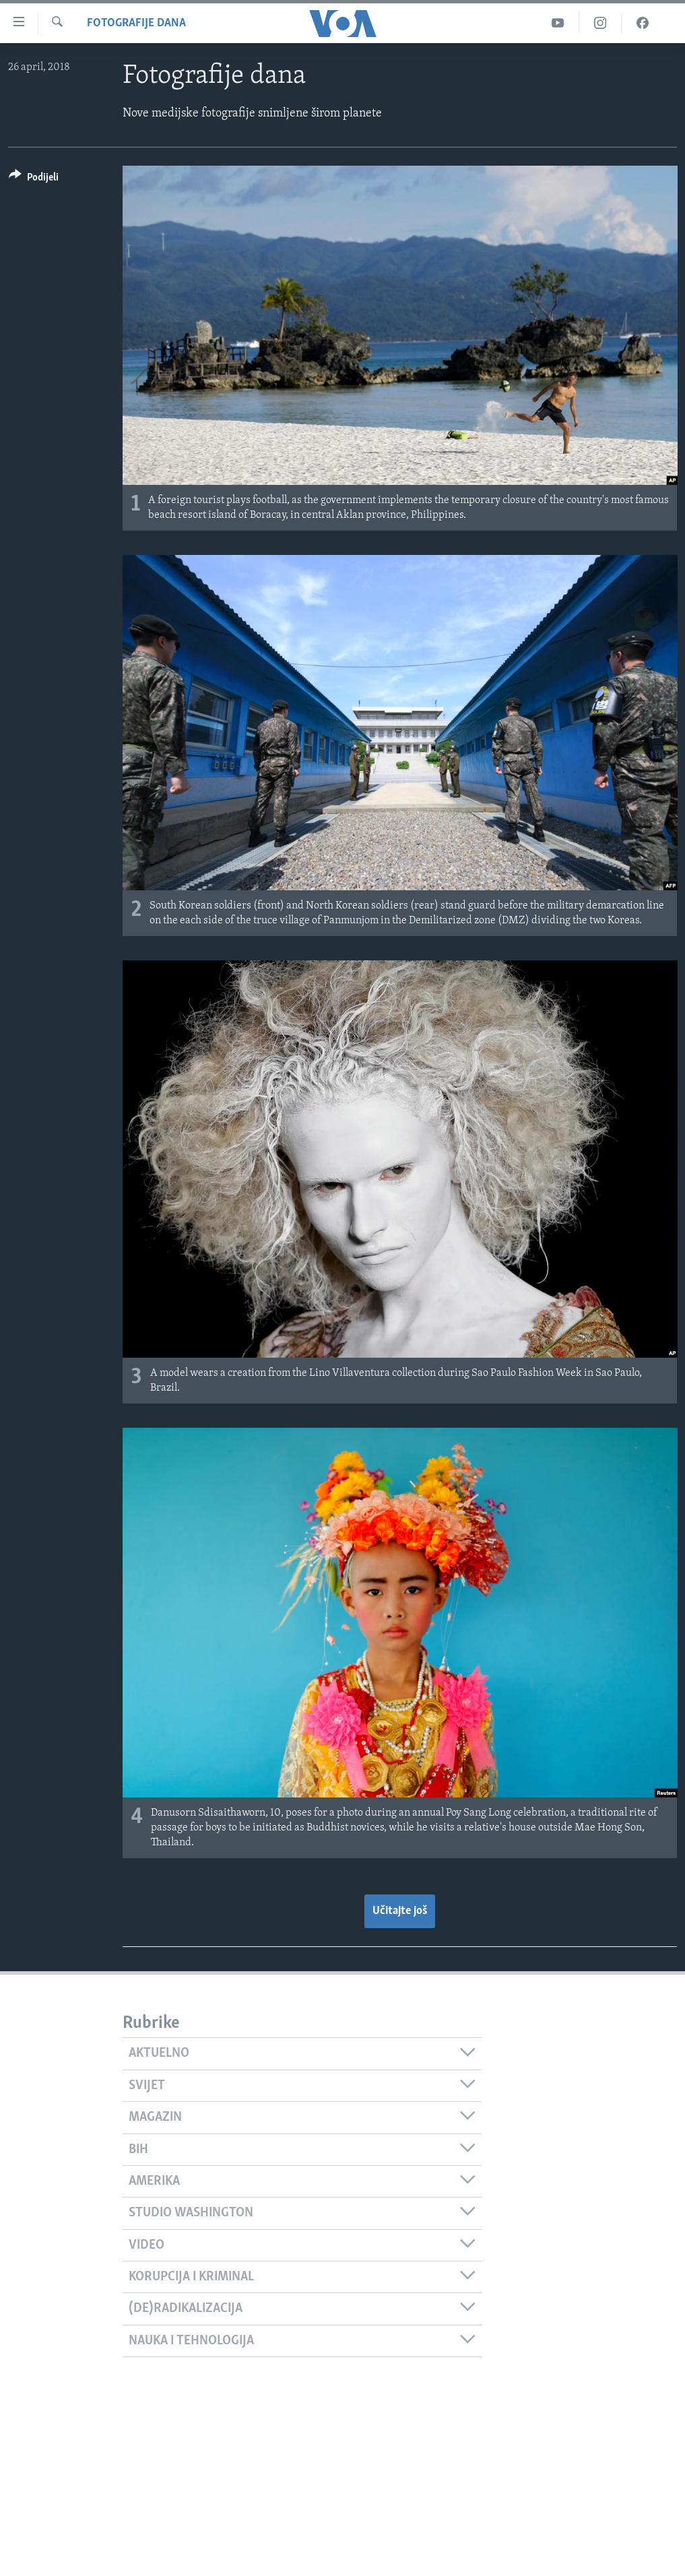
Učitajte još (399, 1911)
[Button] (34, 179)
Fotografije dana (136, 23)
